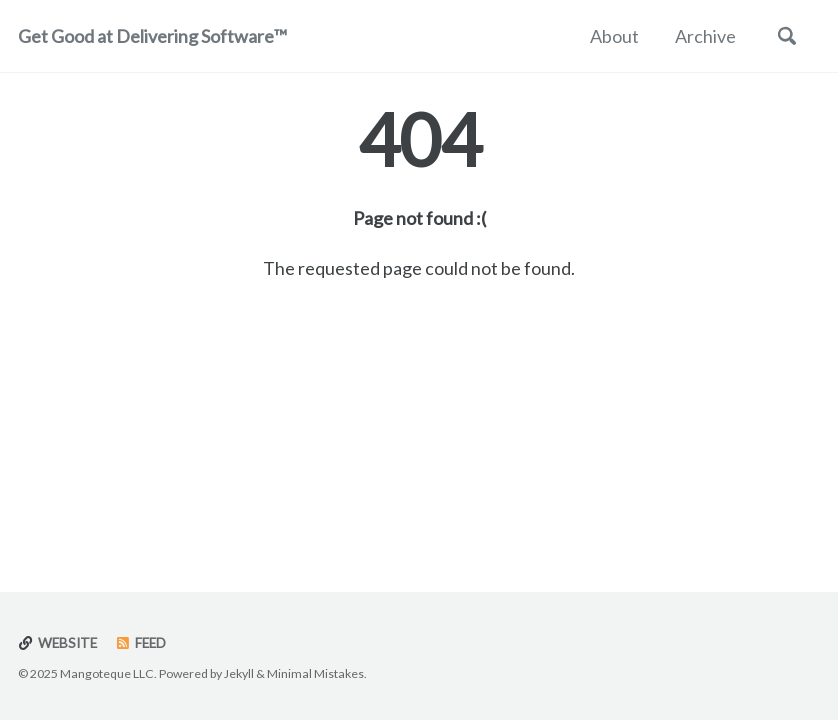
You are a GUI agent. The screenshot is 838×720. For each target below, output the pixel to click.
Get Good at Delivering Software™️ (152, 36)
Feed (140, 643)
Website (57, 643)
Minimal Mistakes (315, 673)
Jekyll (239, 673)
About (614, 36)
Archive (705, 36)
